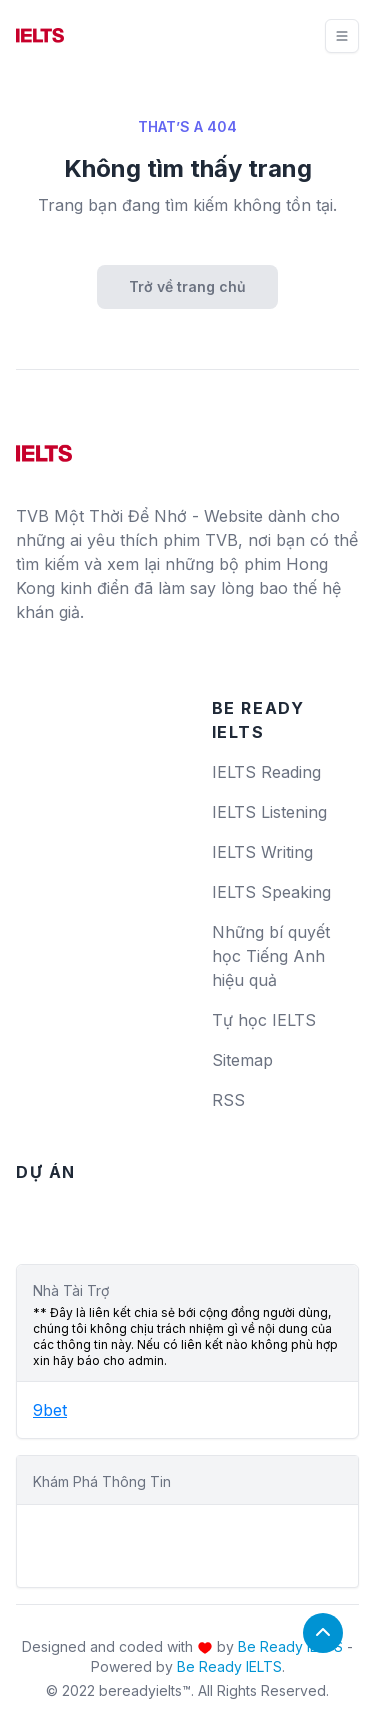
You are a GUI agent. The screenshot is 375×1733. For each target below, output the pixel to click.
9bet (50, 1410)
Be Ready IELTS (290, 1646)
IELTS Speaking (271, 892)
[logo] (44, 446)
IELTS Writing (262, 852)
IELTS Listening (269, 812)
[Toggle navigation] (342, 36)
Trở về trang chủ (187, 286)
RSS (228, 1100)
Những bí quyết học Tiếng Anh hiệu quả (271, 956)
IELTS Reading (266, 772)
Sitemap (242, 1060)
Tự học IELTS (264, 1020)
